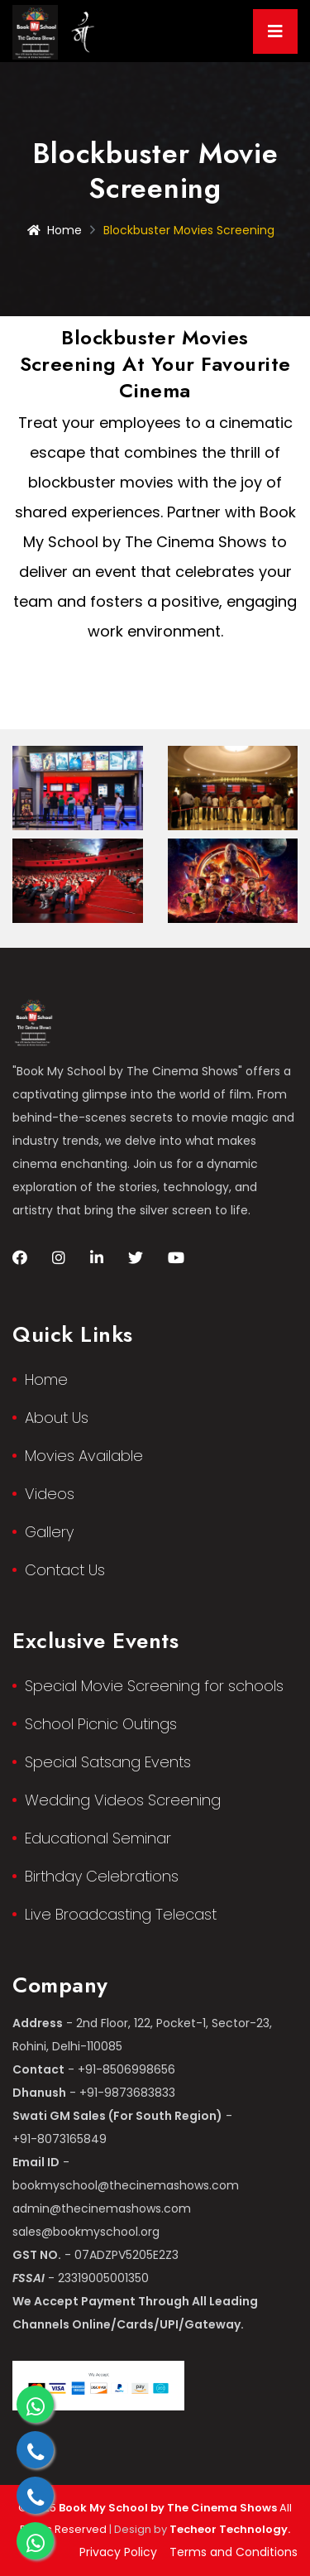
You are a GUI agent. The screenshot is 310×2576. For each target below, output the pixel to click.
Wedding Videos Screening (123, 1800)
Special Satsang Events (108, 1762)
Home (54, 230)
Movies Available (84, 1455)
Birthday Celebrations (102, 1876)
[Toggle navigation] (275, 31)
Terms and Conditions (233, 2552)
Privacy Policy (118, 2552)
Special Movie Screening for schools (154, 1685)
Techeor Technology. (229, 2529)
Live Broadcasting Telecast (121, 1914)
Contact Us (65, 1570)
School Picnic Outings (101, 1723)
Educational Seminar (98, 1838)
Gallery (49, 1531)
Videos (49, 1493)
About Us (56, 1417)
